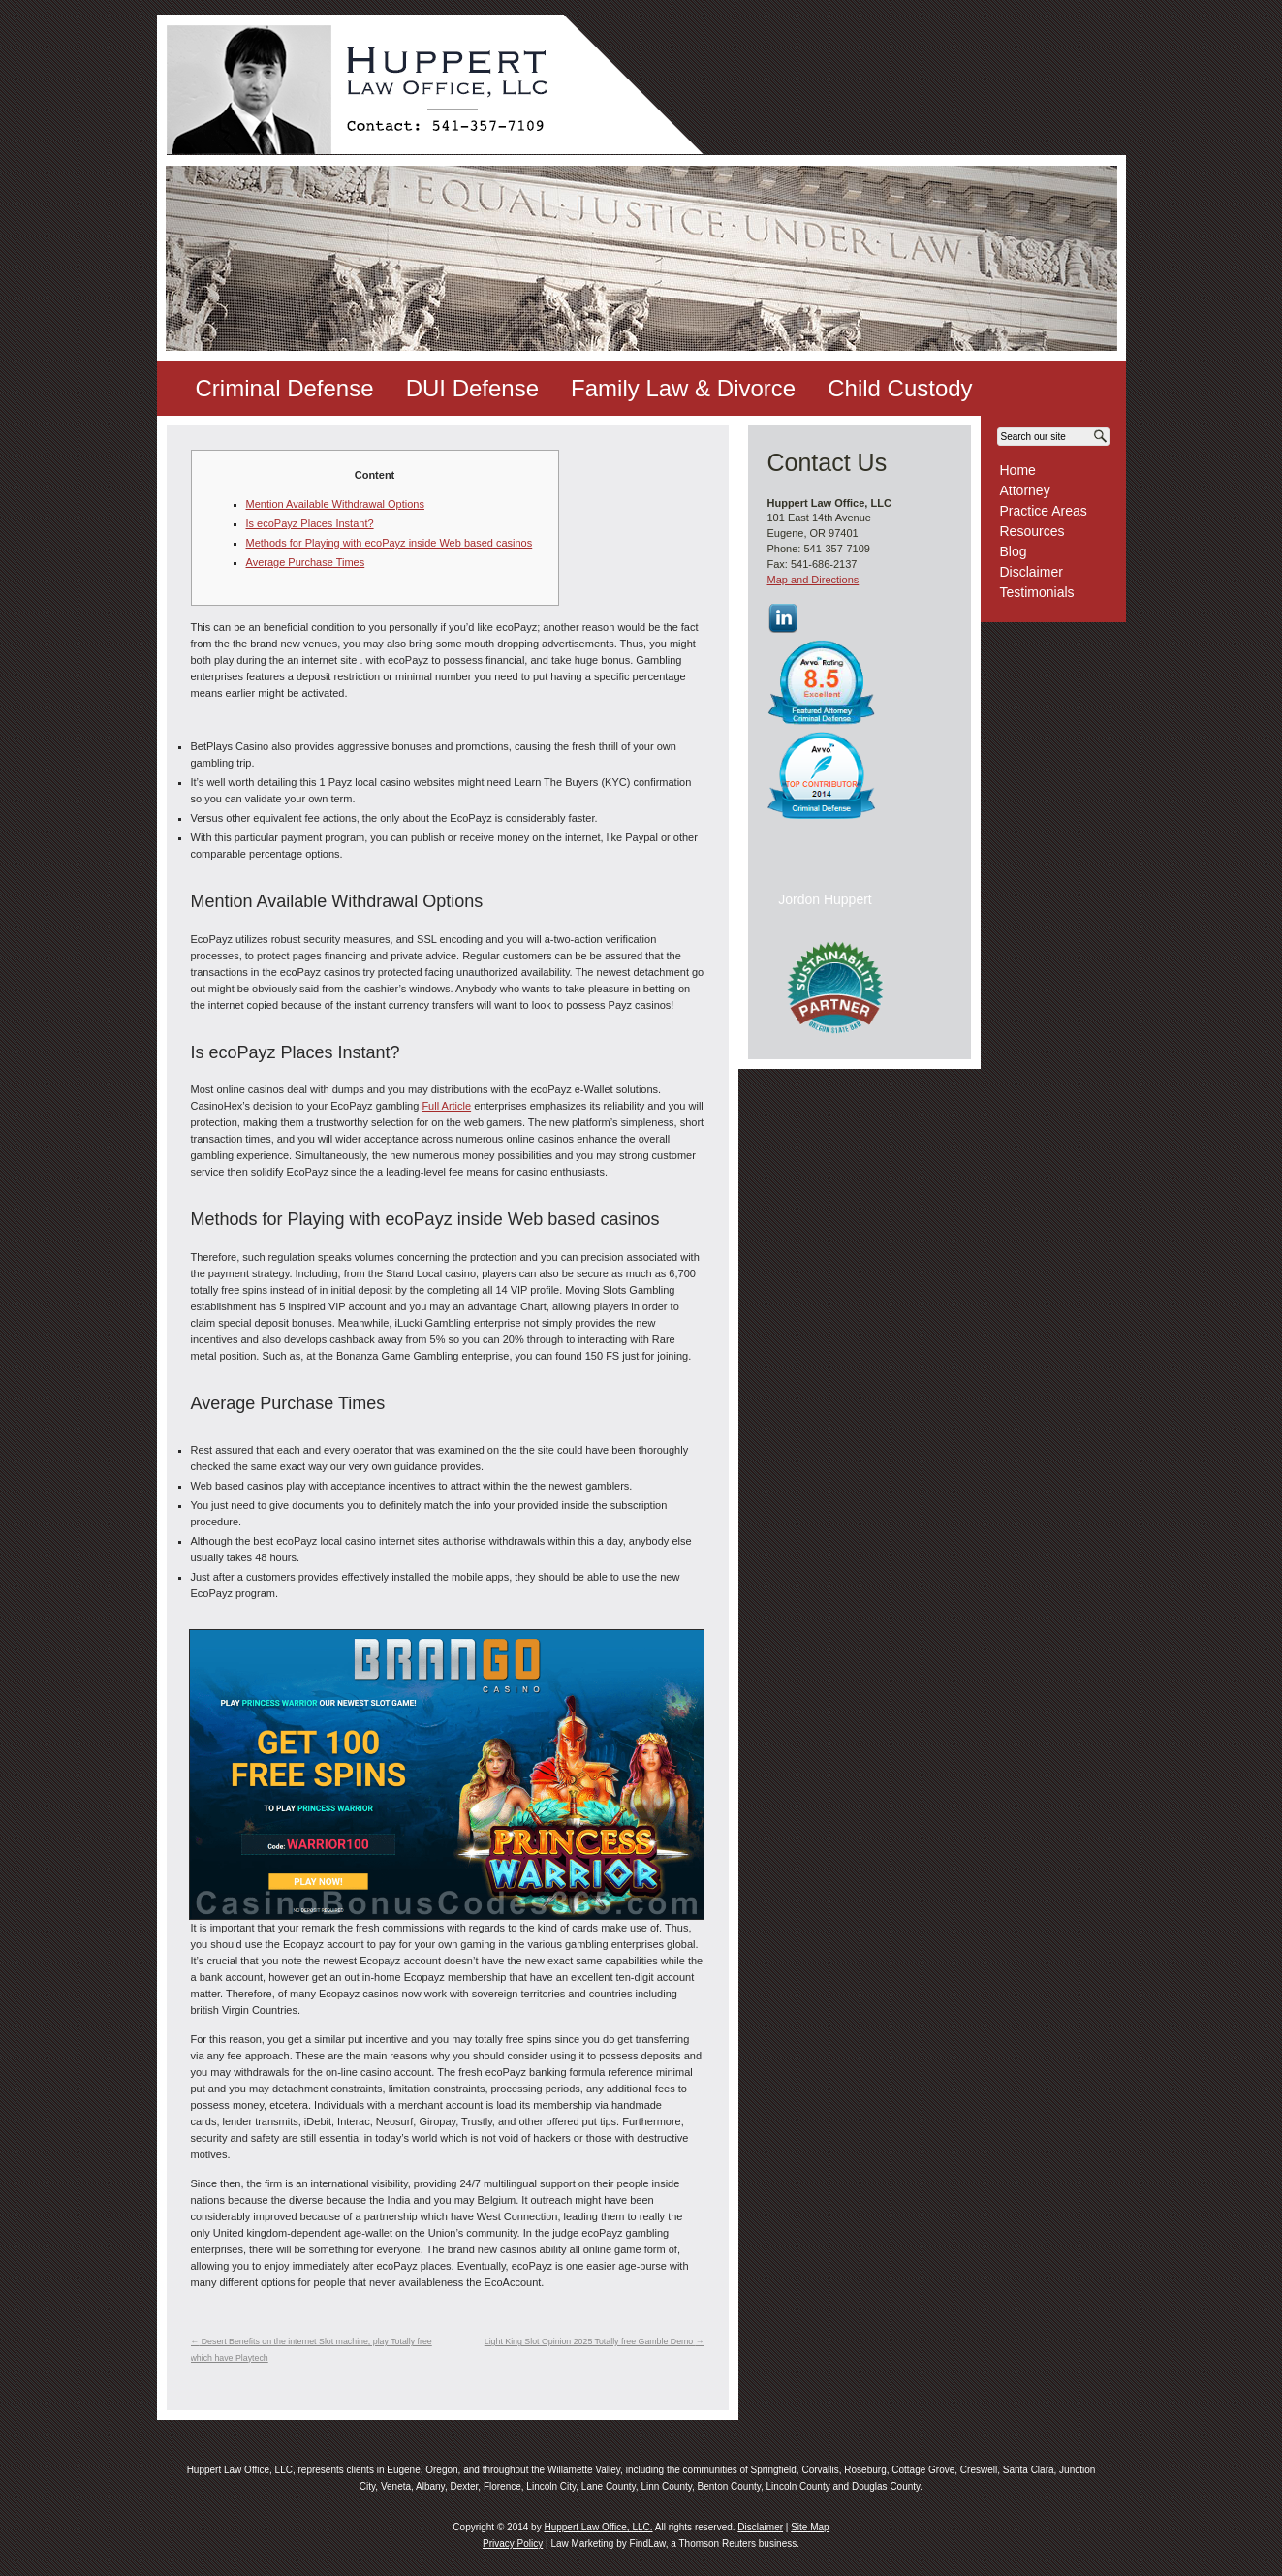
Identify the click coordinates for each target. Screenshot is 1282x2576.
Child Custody (900, 388)
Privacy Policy (513, 2543)
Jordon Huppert (825, 899)
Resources (1032, 531)
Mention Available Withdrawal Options (335, 504)
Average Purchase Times (305, 562)
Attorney (1025, 490)
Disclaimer (1031, 572)
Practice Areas (1043, 510)
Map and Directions (813, 579)
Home (1018, 470)
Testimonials (1037, 592)
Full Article (446, 1106)
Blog (1013, 551)
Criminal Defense (285, 388)
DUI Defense (472, 388)
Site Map (810, 2527)
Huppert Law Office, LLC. (598, 2527)
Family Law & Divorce (683, 388)
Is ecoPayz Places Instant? (310, 523)
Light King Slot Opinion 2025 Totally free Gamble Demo (594, 2341)
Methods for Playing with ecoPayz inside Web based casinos (389, 543)
